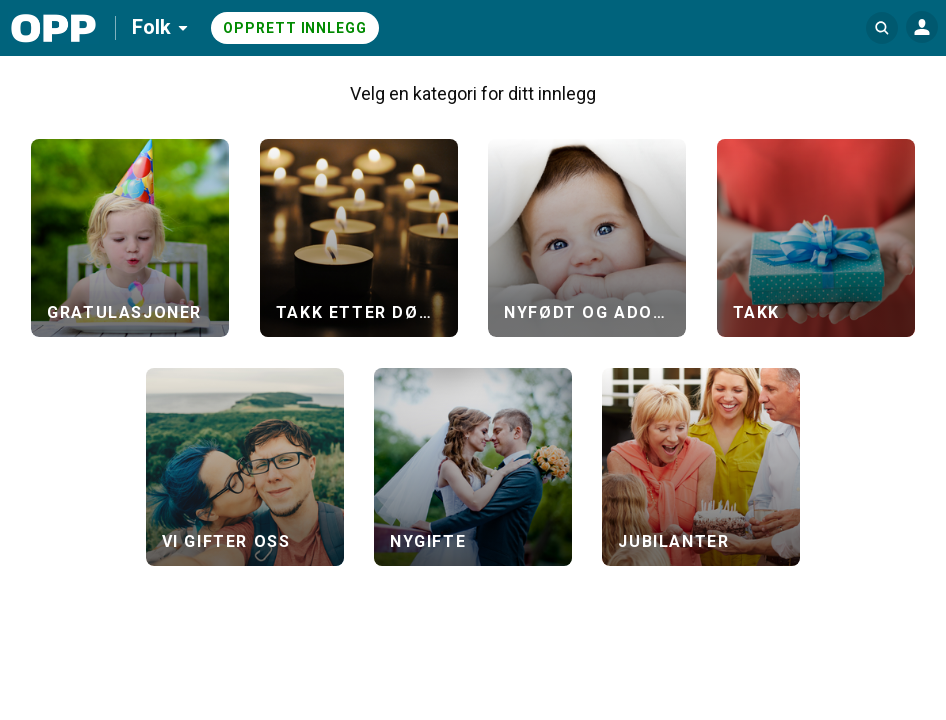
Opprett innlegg (295, 28)
